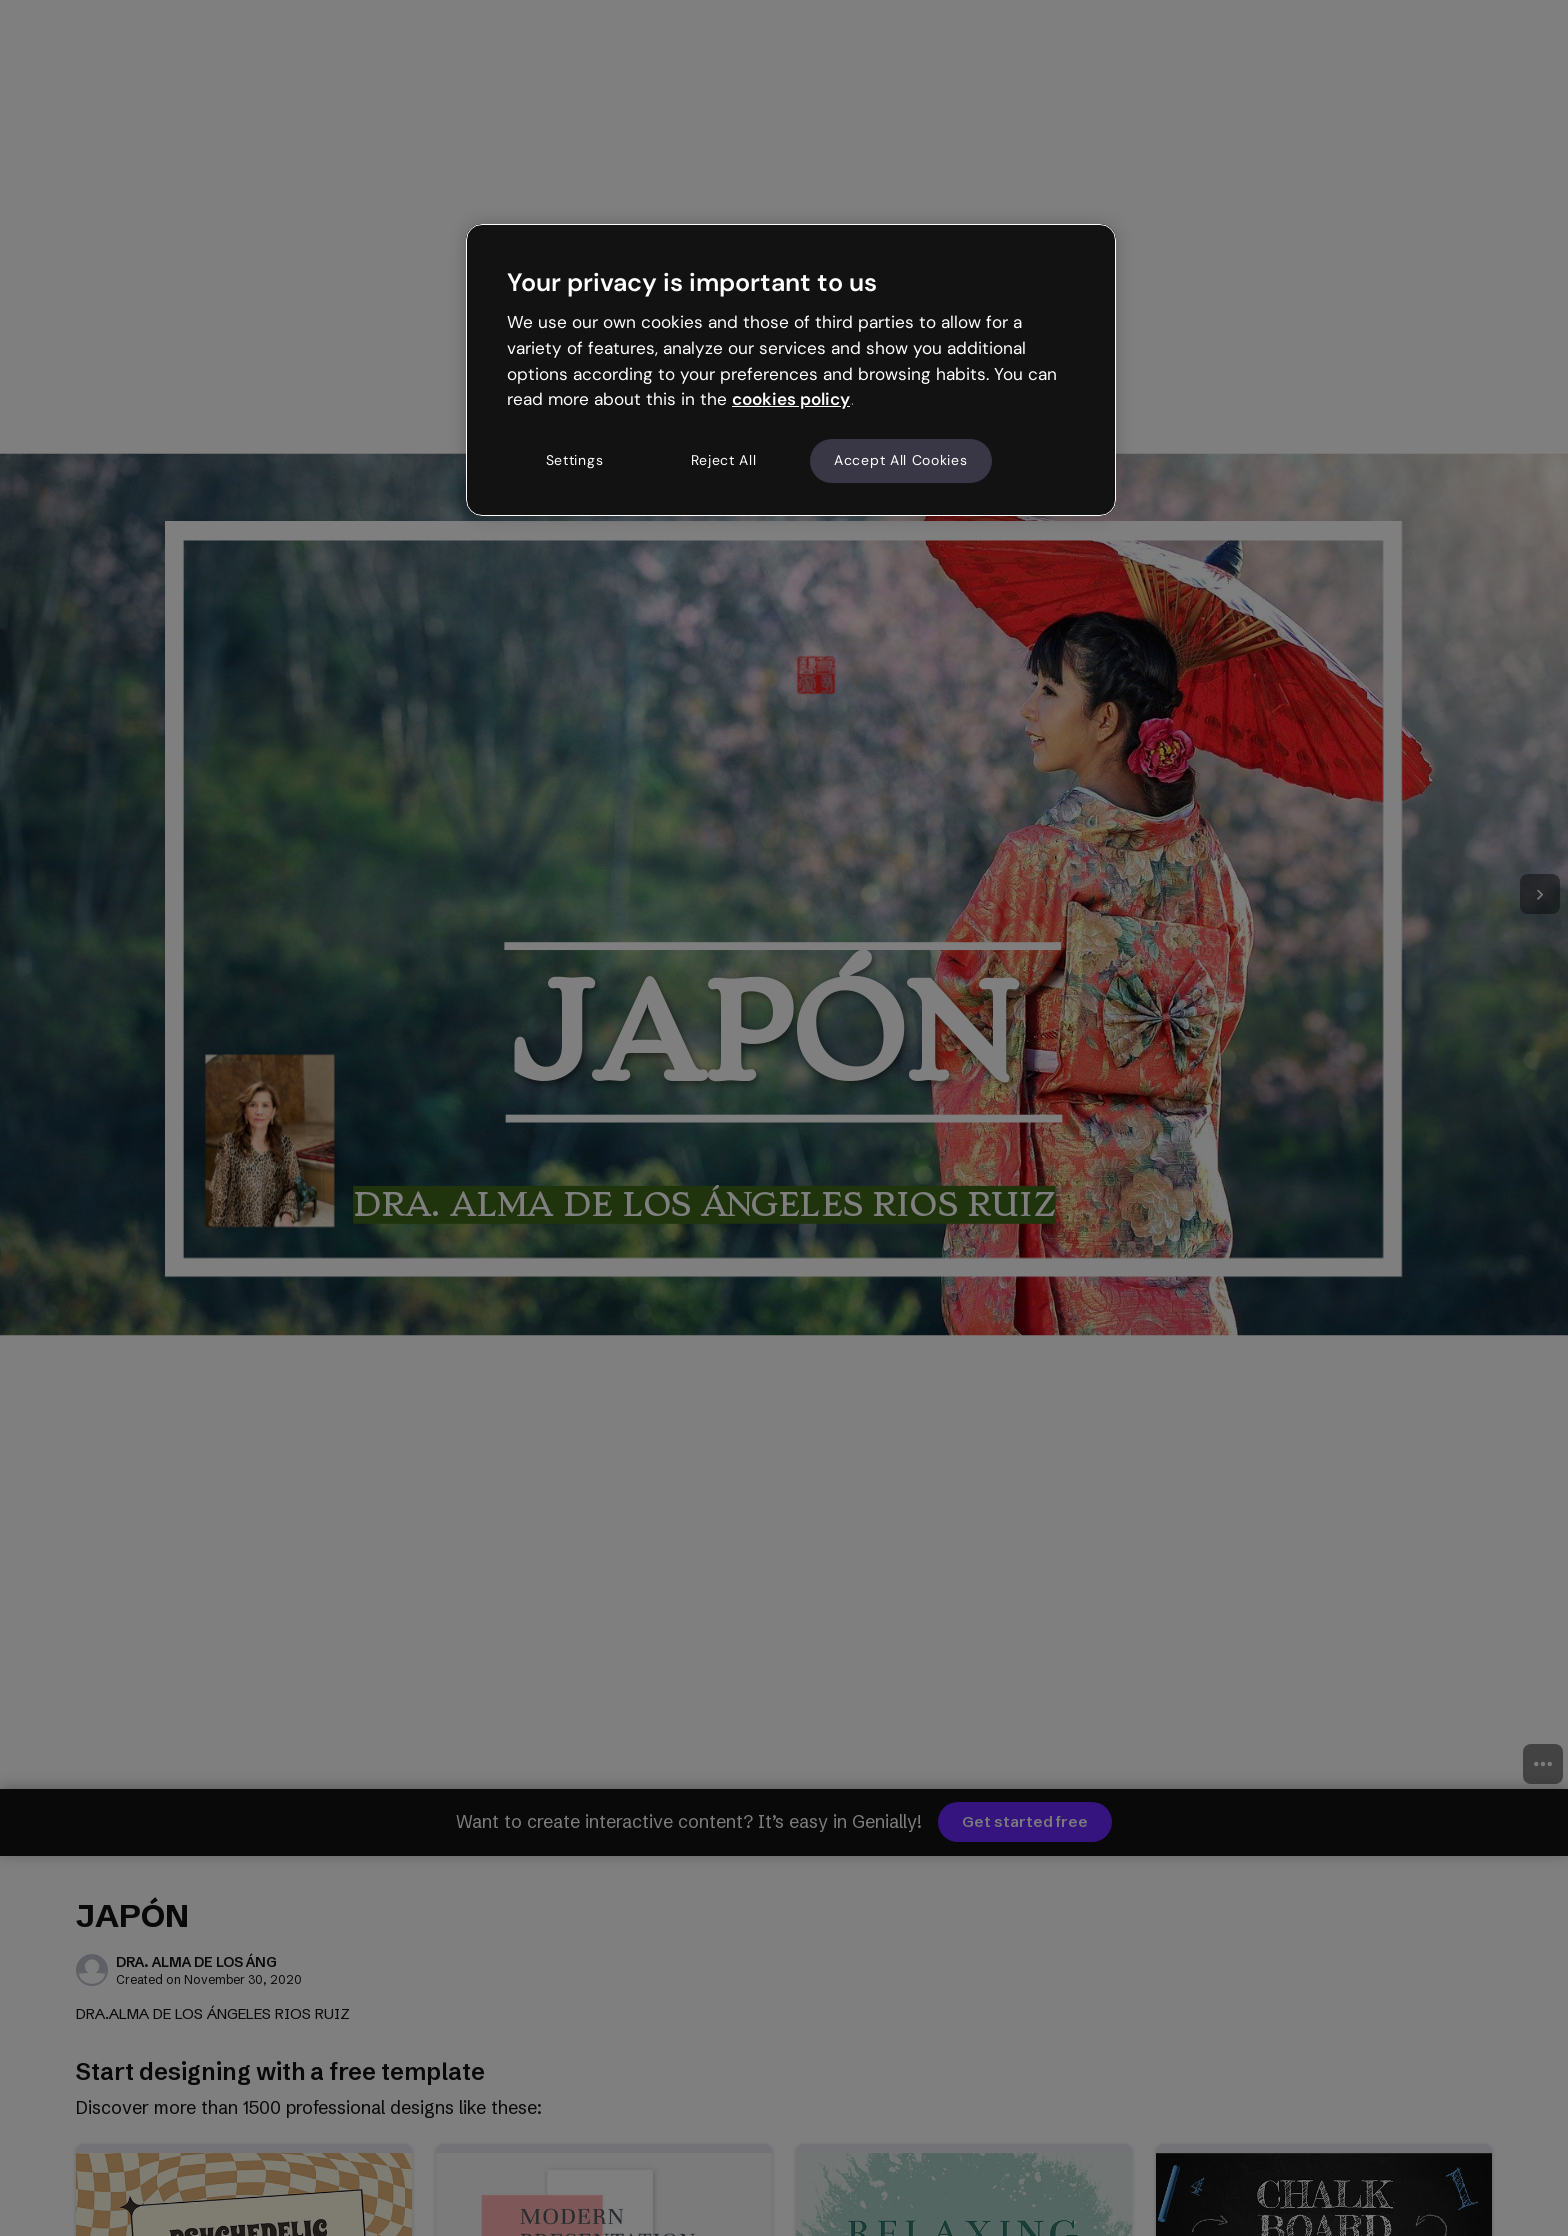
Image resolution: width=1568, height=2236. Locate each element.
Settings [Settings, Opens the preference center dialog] (575, 460)
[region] (791, 370)
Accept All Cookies (901, 460)
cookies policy (791, 399)
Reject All (724, 460)
